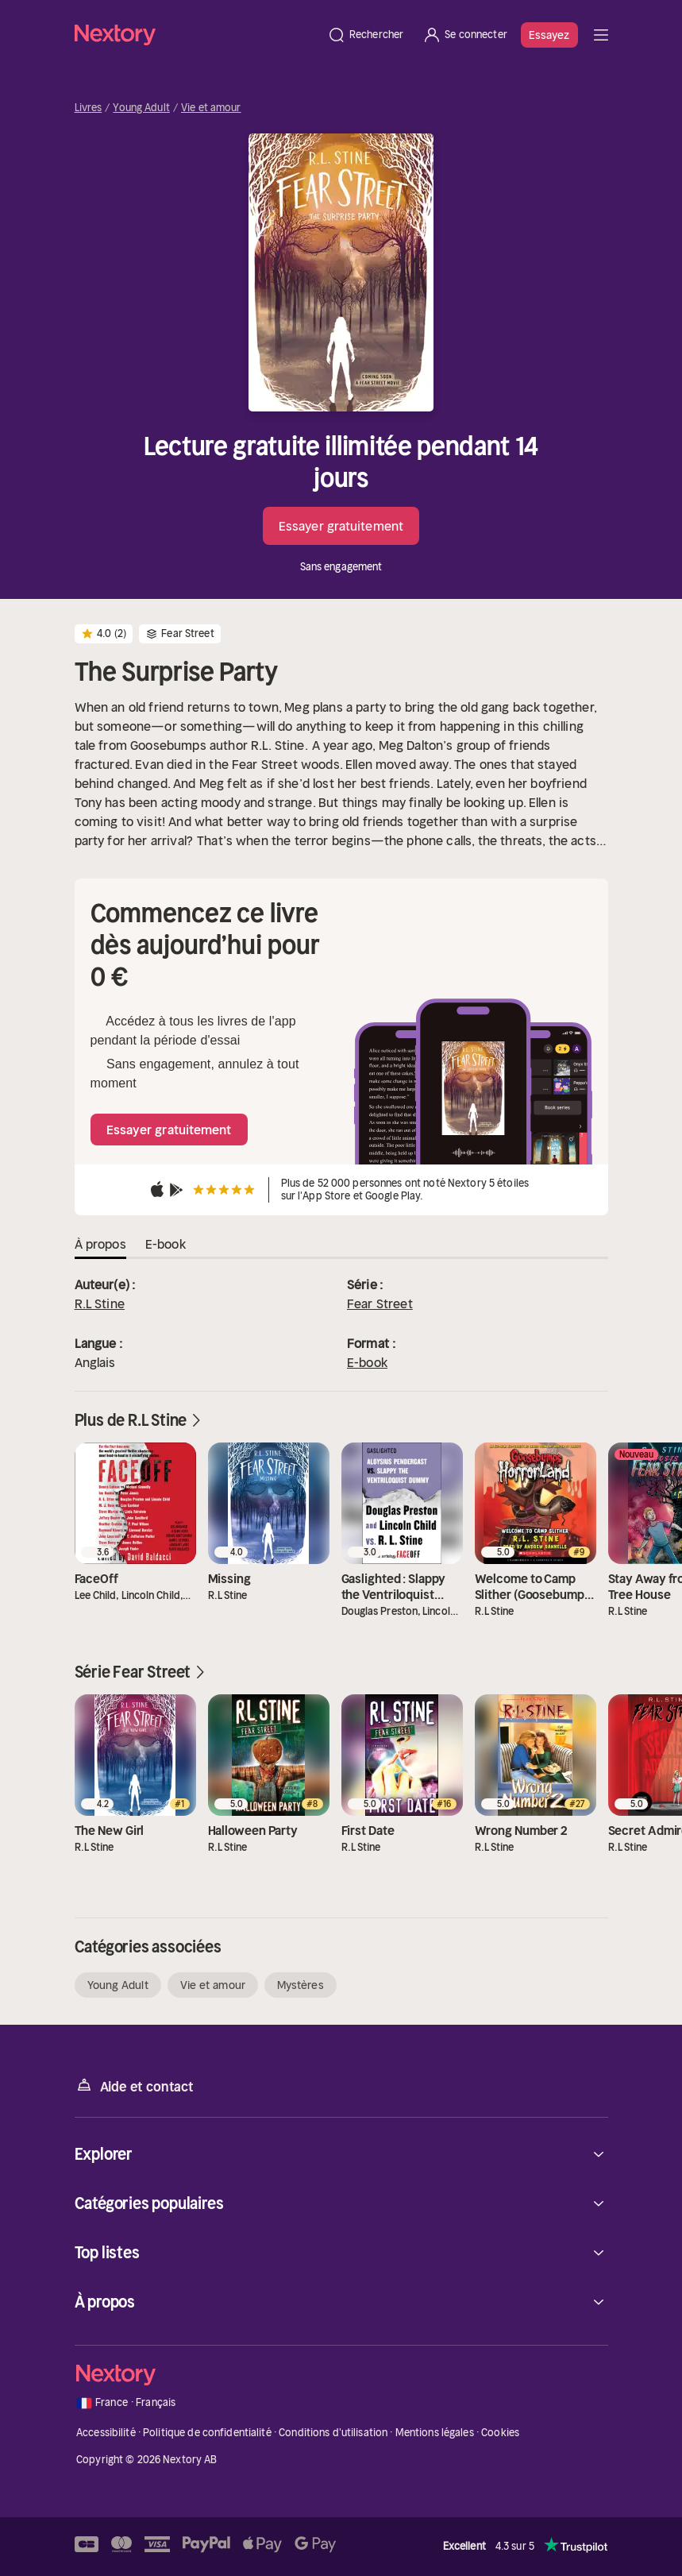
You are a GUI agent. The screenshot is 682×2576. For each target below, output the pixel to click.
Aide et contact (134, 2085)
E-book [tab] (165, 1244)
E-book (367, 1362)
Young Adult (141, 108)
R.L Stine (100, 1303)
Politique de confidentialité (207, 2432)
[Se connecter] (465, 35)
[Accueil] (196, 34)
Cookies (500, 2432)
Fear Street (380, 1303)
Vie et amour (211, 108)
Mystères (300, 1985)
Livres (88, 108)
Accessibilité (106, 2432)
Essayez (549, 35)
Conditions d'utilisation (333, 2432)
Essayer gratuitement (341, 526)
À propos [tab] (100, 1244)
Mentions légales (434, 2432)
